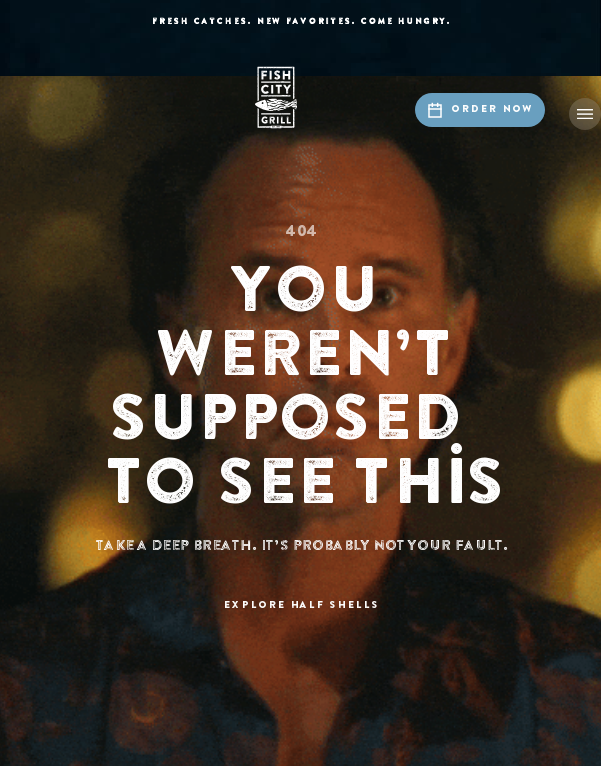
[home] (301, 97)
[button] (585, 114)
